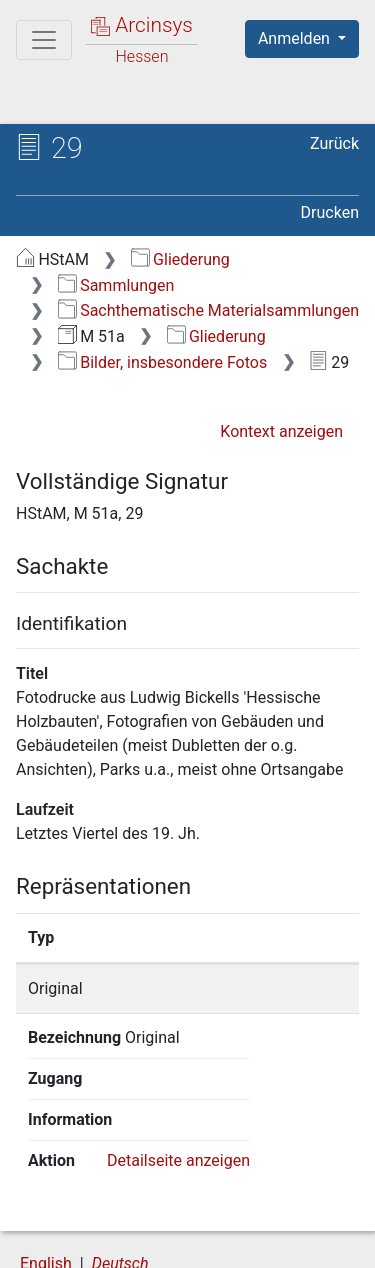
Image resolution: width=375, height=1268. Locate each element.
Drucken (330, 212)
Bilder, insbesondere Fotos (162, 362)
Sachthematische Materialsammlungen (208, 310)
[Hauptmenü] (44, 40)
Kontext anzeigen (281, 431)
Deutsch (120, 1181)
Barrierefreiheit (120, 1241)
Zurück (334, 143)
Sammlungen (116, 285)
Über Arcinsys (116, 1220)
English (46, 1181)
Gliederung (180, 259)
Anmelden (296, 38)
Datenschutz (265, 1220)
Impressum (268, 1241)
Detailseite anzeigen (178, 1078)
